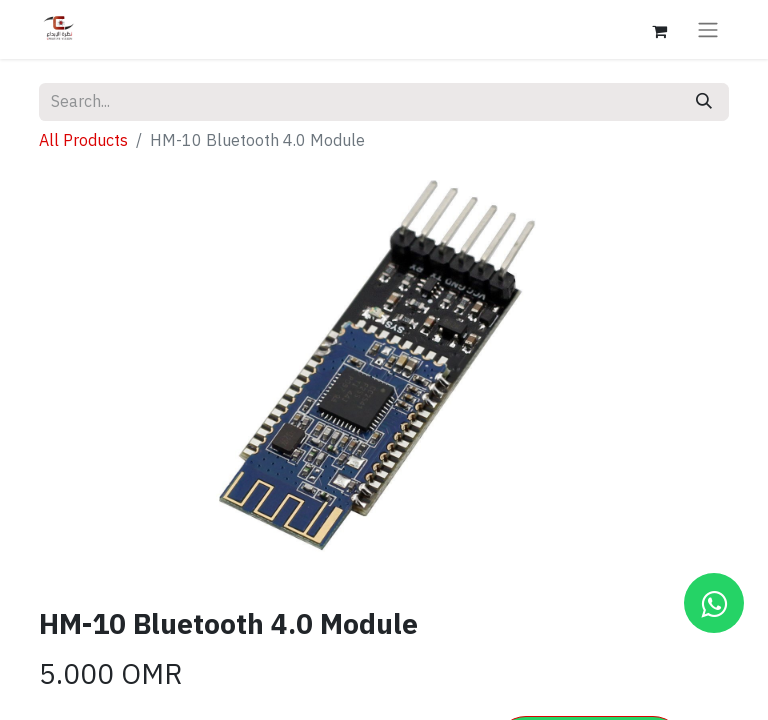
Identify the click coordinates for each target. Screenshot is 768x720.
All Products (83, 141)
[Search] (704, 102)
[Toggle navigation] (708, 29)
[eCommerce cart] (659, 29)
